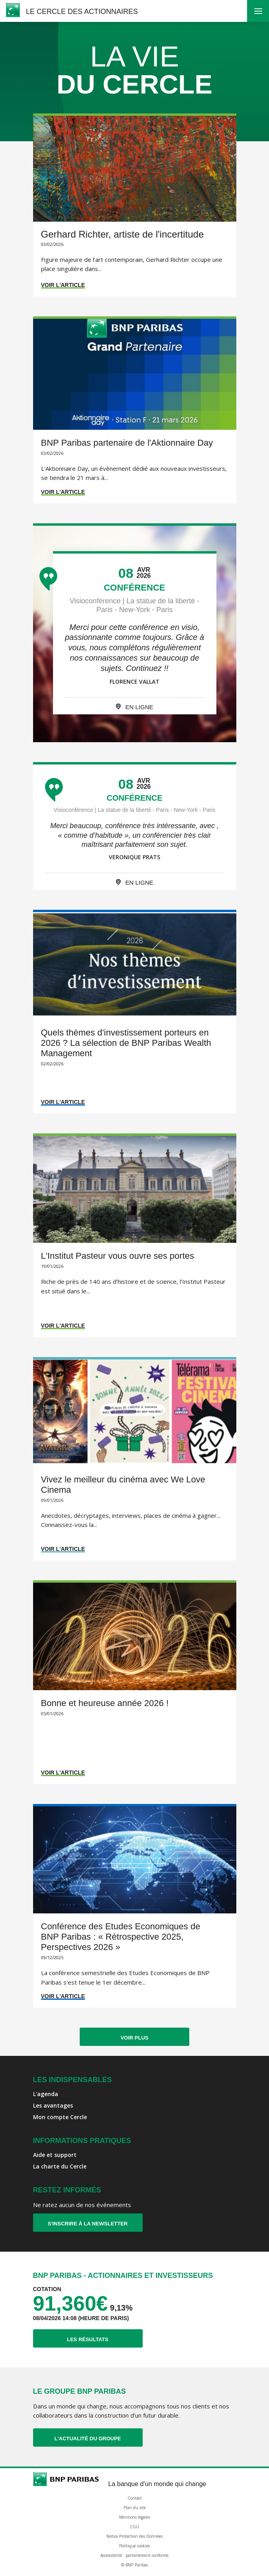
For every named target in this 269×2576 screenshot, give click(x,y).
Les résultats (105, 2339)
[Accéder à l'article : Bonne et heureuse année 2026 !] (134, 1682)
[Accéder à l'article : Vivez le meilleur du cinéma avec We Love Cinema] (134, 1459)
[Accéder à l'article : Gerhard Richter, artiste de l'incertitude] (134, 204)
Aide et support (55, 2155)
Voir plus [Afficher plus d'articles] (134, 2038)
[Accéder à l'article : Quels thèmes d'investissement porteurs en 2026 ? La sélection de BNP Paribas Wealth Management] (134, 1011)
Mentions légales (134, 2517)
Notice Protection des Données (134, 2536)
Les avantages (53, 2105)
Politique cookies (134, 2546)
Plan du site (135, 2507)
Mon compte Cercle (60, 2117)
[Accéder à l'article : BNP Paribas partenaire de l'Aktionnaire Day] (134, 409)
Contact (135, 2498)
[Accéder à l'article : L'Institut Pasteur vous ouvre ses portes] (134, 1235)
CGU (134, 2526)
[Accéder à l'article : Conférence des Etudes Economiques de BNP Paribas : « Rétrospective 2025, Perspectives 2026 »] (134, 1906)
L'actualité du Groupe (98, 2438)
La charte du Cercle (59, 2166)
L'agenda (45, 2094)
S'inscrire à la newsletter (88, 2224)
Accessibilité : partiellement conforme (134, 2555)
